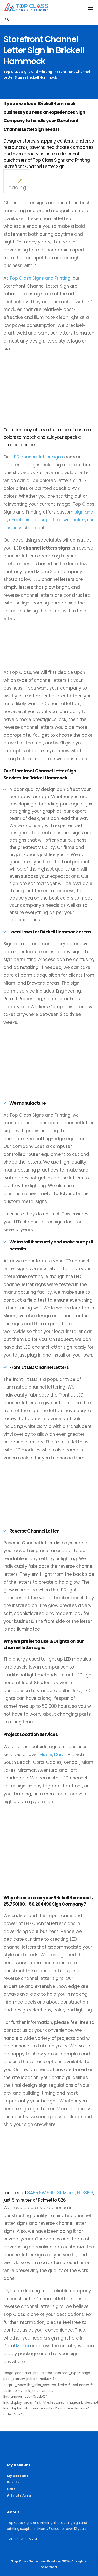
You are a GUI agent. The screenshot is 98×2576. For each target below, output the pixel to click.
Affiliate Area (19, 2495)
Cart (11, 2489)
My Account (17, 2475)
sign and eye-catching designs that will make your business (48, 520)
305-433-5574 (25, 2539)
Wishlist (14, 2482)
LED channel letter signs (37, 457)
